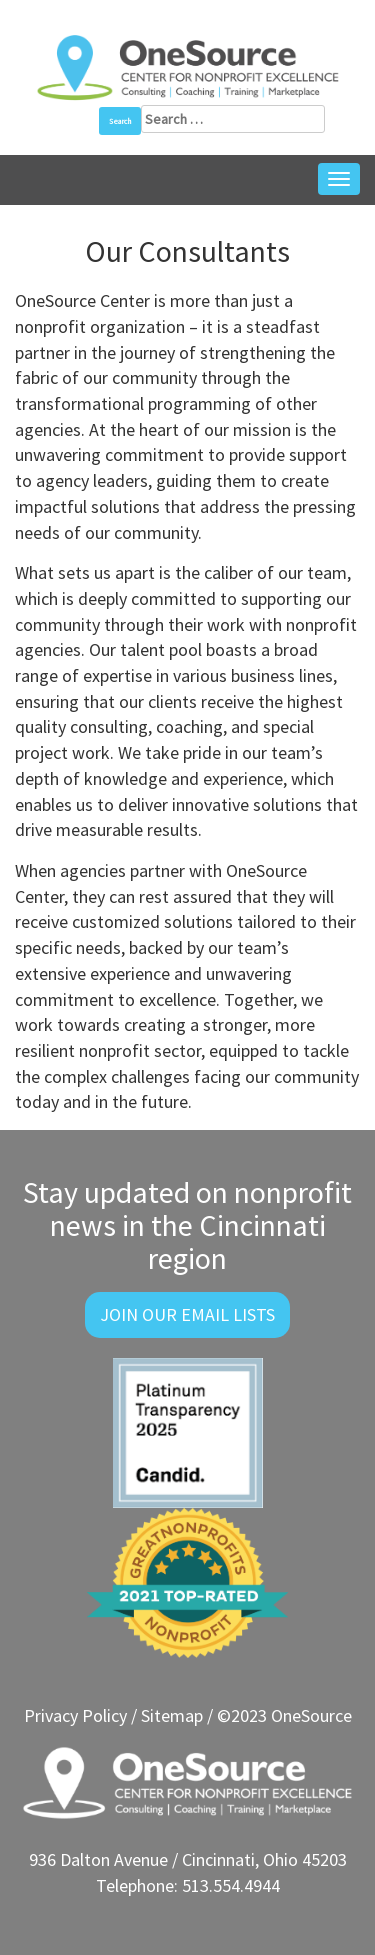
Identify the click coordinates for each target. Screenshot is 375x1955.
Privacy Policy (75, 1715)
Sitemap (172, 1715)
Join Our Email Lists (187, 1314)
